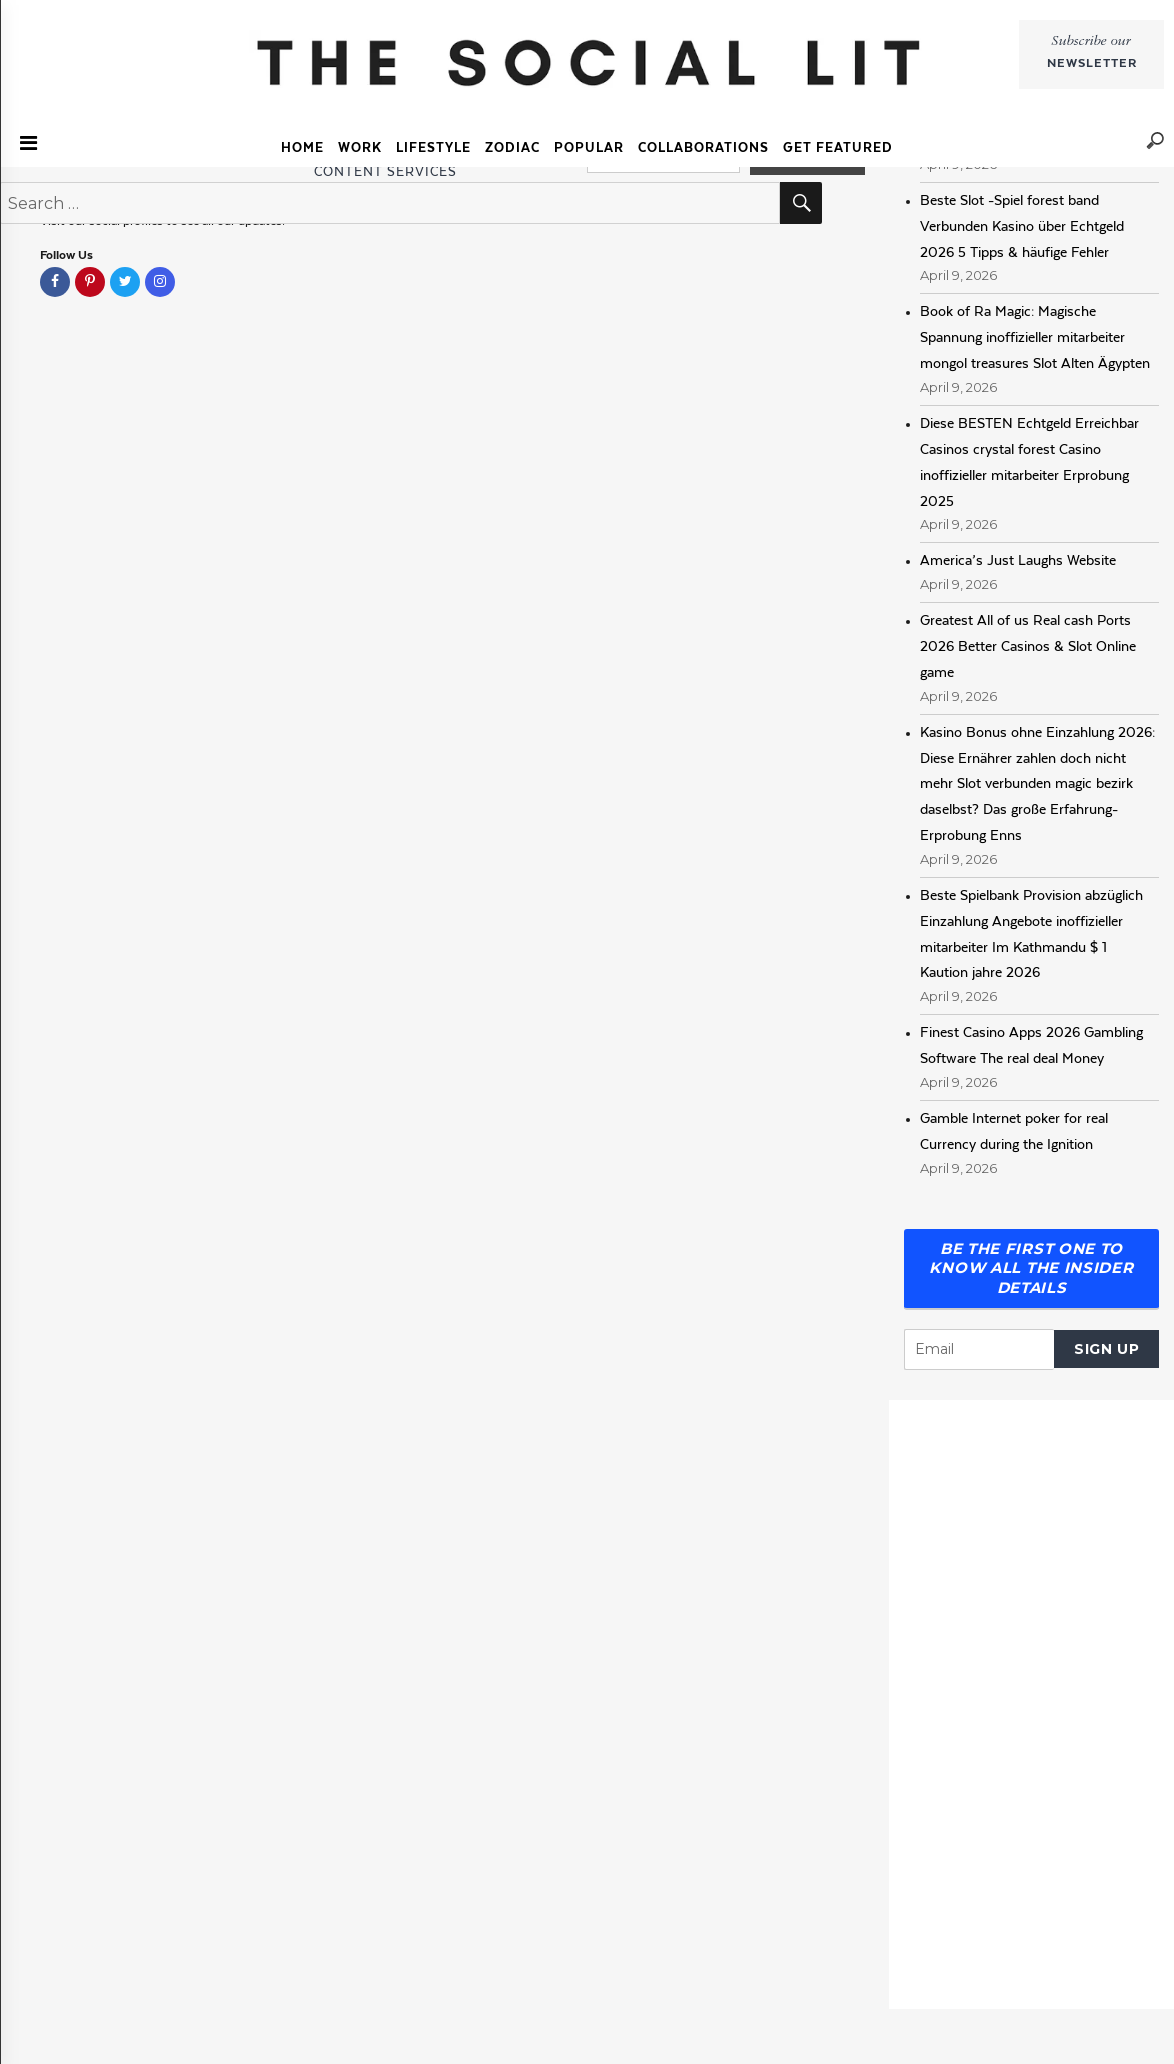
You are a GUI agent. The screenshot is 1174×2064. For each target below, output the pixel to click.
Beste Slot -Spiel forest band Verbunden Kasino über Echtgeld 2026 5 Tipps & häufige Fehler (1022, 226)
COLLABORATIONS (703, 147)
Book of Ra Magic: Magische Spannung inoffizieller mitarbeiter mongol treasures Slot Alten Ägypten (1035, 337)
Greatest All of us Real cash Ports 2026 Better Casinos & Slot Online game (1028, 646)
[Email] (979, 1349)
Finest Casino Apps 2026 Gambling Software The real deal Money (1031, 1045)
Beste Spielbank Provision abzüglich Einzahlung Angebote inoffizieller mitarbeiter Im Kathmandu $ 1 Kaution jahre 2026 (1031, 934)
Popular (589, 147)
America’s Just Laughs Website (1018, 560)
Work (360, 147)
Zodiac (512, 147)
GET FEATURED (838, 147)
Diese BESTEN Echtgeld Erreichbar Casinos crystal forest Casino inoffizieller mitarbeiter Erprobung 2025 (1029, 462)
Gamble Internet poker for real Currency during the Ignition (1014, 1131)
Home (302, 147)
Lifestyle (433, 147)
